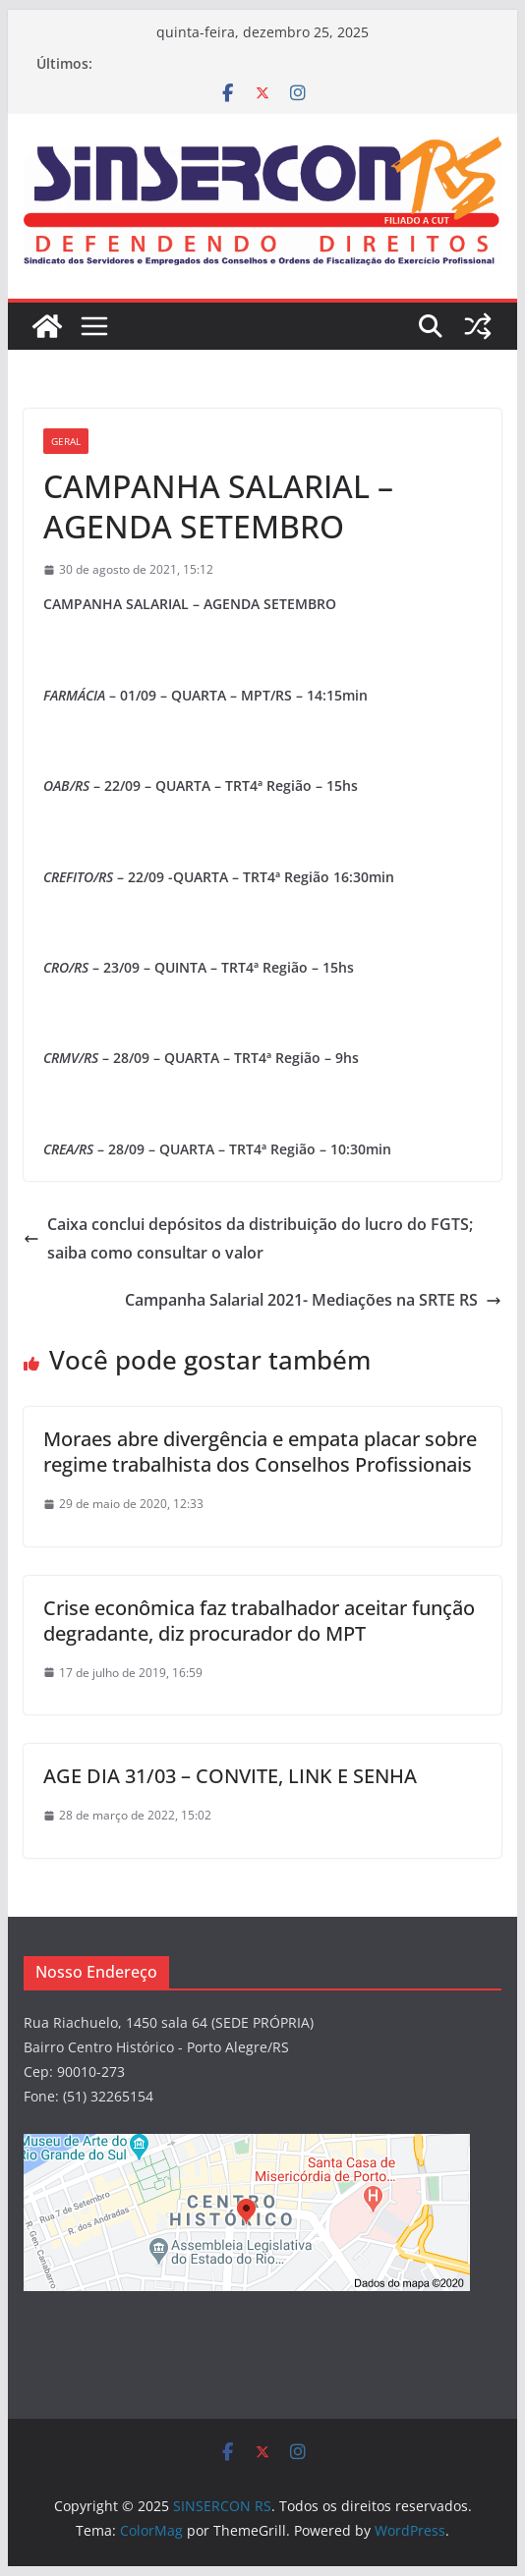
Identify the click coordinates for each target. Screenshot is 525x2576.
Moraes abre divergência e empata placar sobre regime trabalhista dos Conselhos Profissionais (260, 1452)
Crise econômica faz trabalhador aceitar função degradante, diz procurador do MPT (259, 1621)
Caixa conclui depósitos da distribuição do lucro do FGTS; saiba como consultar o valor (248, 1238)
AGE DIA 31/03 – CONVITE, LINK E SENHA (230, 1776)
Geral (66, 441)
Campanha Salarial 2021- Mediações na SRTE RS (313, 1300)
